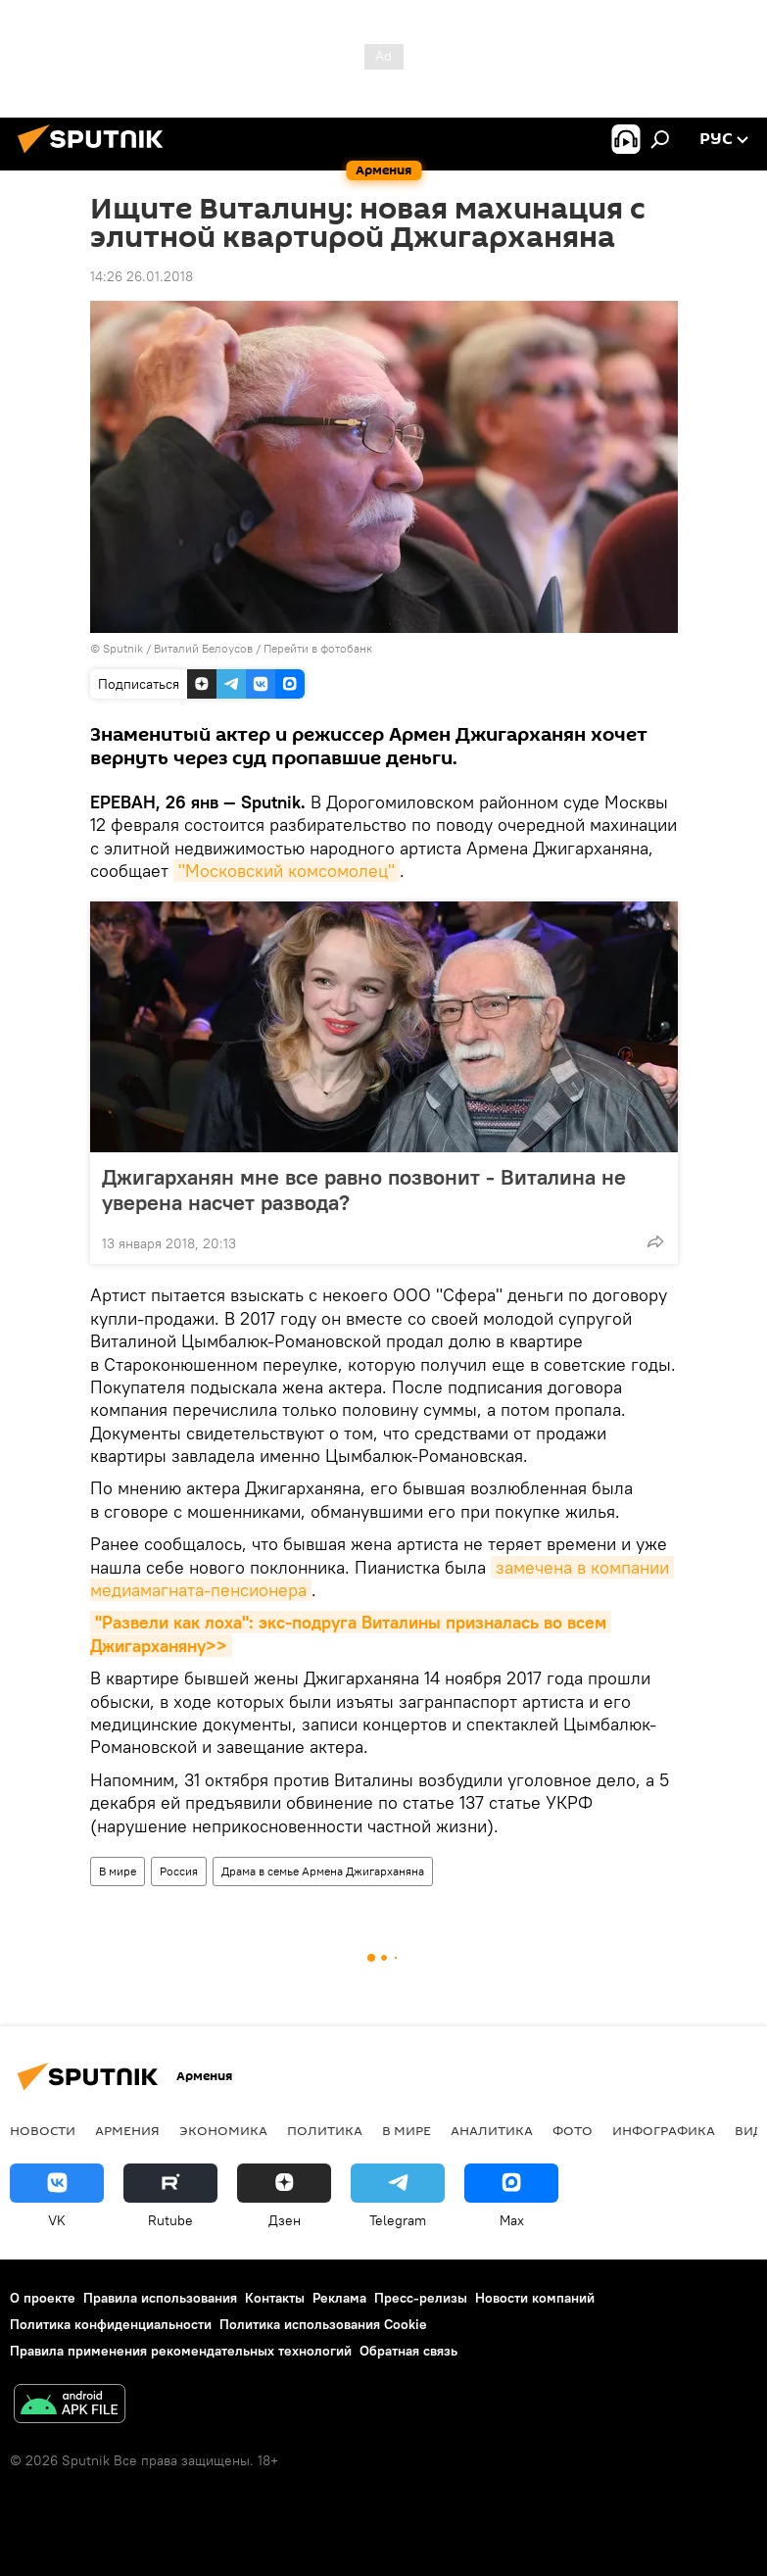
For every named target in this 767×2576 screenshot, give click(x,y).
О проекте (42, 2298)
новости (42, 2130)
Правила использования (160, 2298)
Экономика (223, 2130)
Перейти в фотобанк (318, 648)
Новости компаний (535, 2298)
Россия (179, 1871)
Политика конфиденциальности (111, 2324)
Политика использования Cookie (323, 2324)
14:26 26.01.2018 (141, 276)
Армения (127, 2130)
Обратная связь (408, 2350)
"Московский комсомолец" (286, 870)
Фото (572, 2130)
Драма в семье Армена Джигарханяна (322, 1871)
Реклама (339, 2298)
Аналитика (492, 2130)
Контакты (275, 2298)
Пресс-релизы (420, 2298)
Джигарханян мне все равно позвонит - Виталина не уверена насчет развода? (364, 1189)
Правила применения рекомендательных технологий (181, 2350)
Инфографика (663, 2130)
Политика (324, 2130)
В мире (117, 1871)
